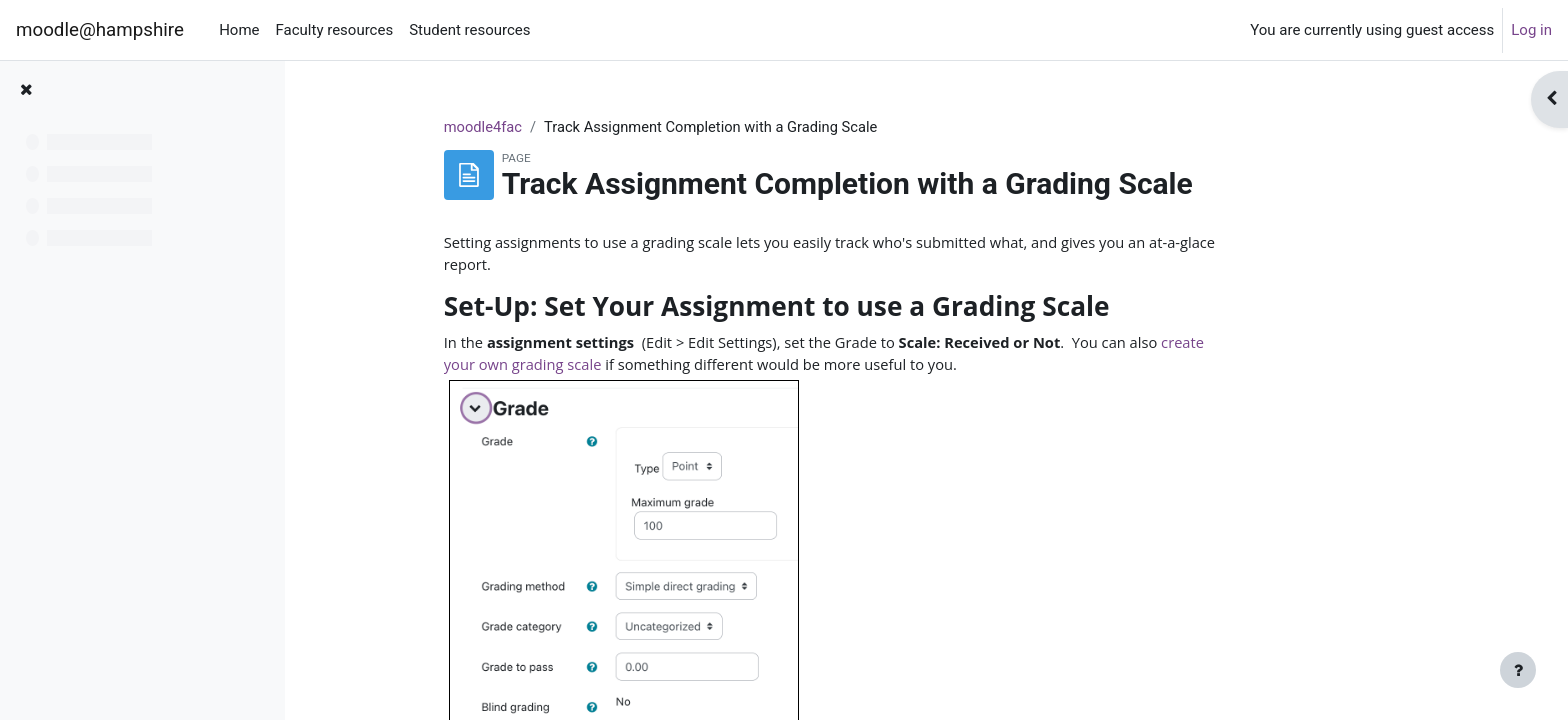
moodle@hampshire (100, 30)
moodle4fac (559, 127)
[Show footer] (1518, 670)
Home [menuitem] (239, 30)
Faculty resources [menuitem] (335, 30)
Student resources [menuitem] (469, 30)
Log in (1531, 30)
